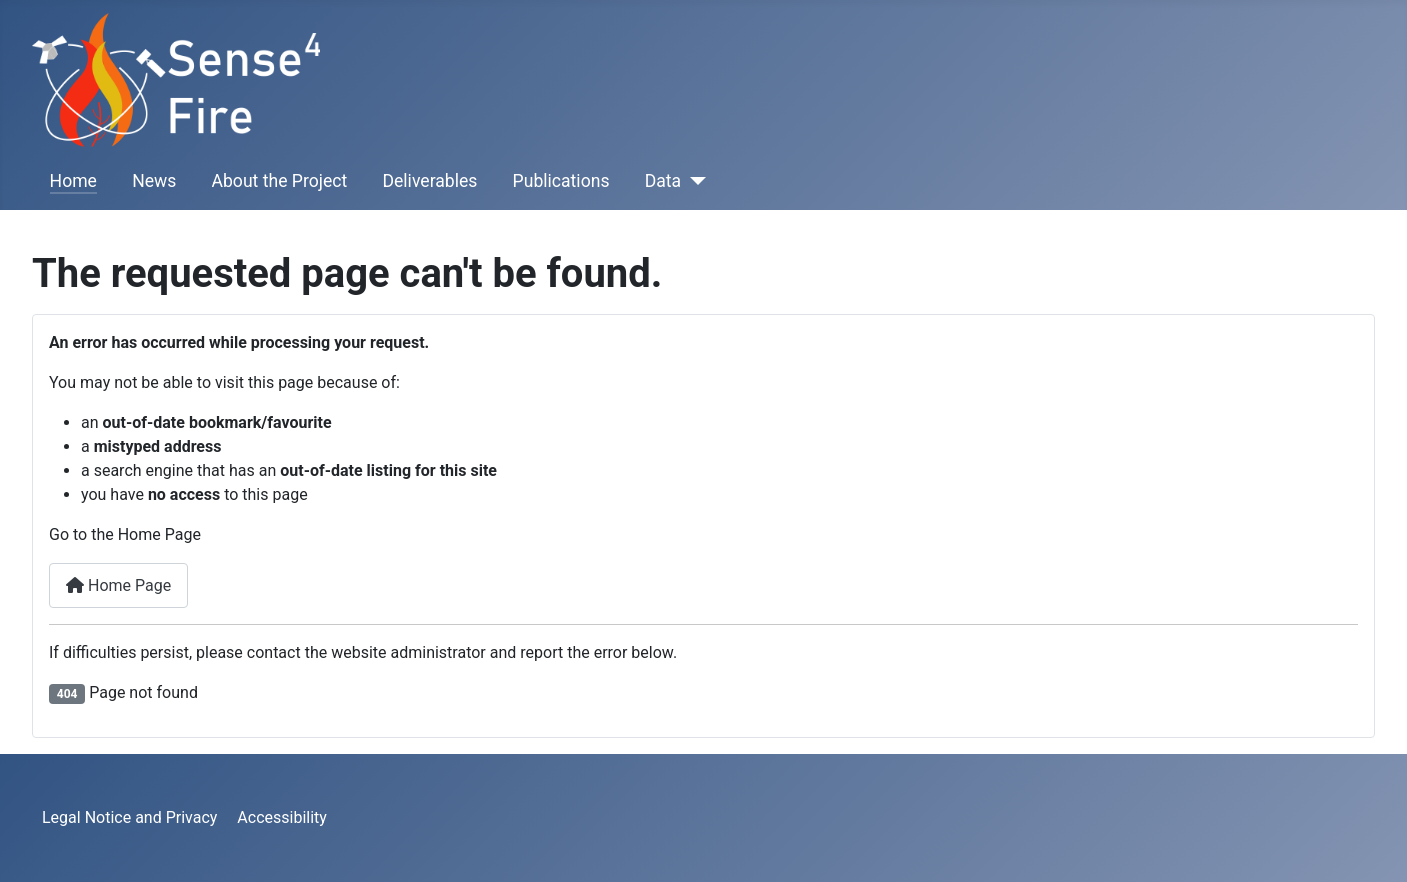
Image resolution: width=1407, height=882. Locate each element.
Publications (561, 181)
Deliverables (429, 181)
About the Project (280, 181)
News (154, 181)
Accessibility (282, 817)
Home (73, 181)
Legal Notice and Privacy (129, 817)
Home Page (118, 585)
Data (663, 181)
